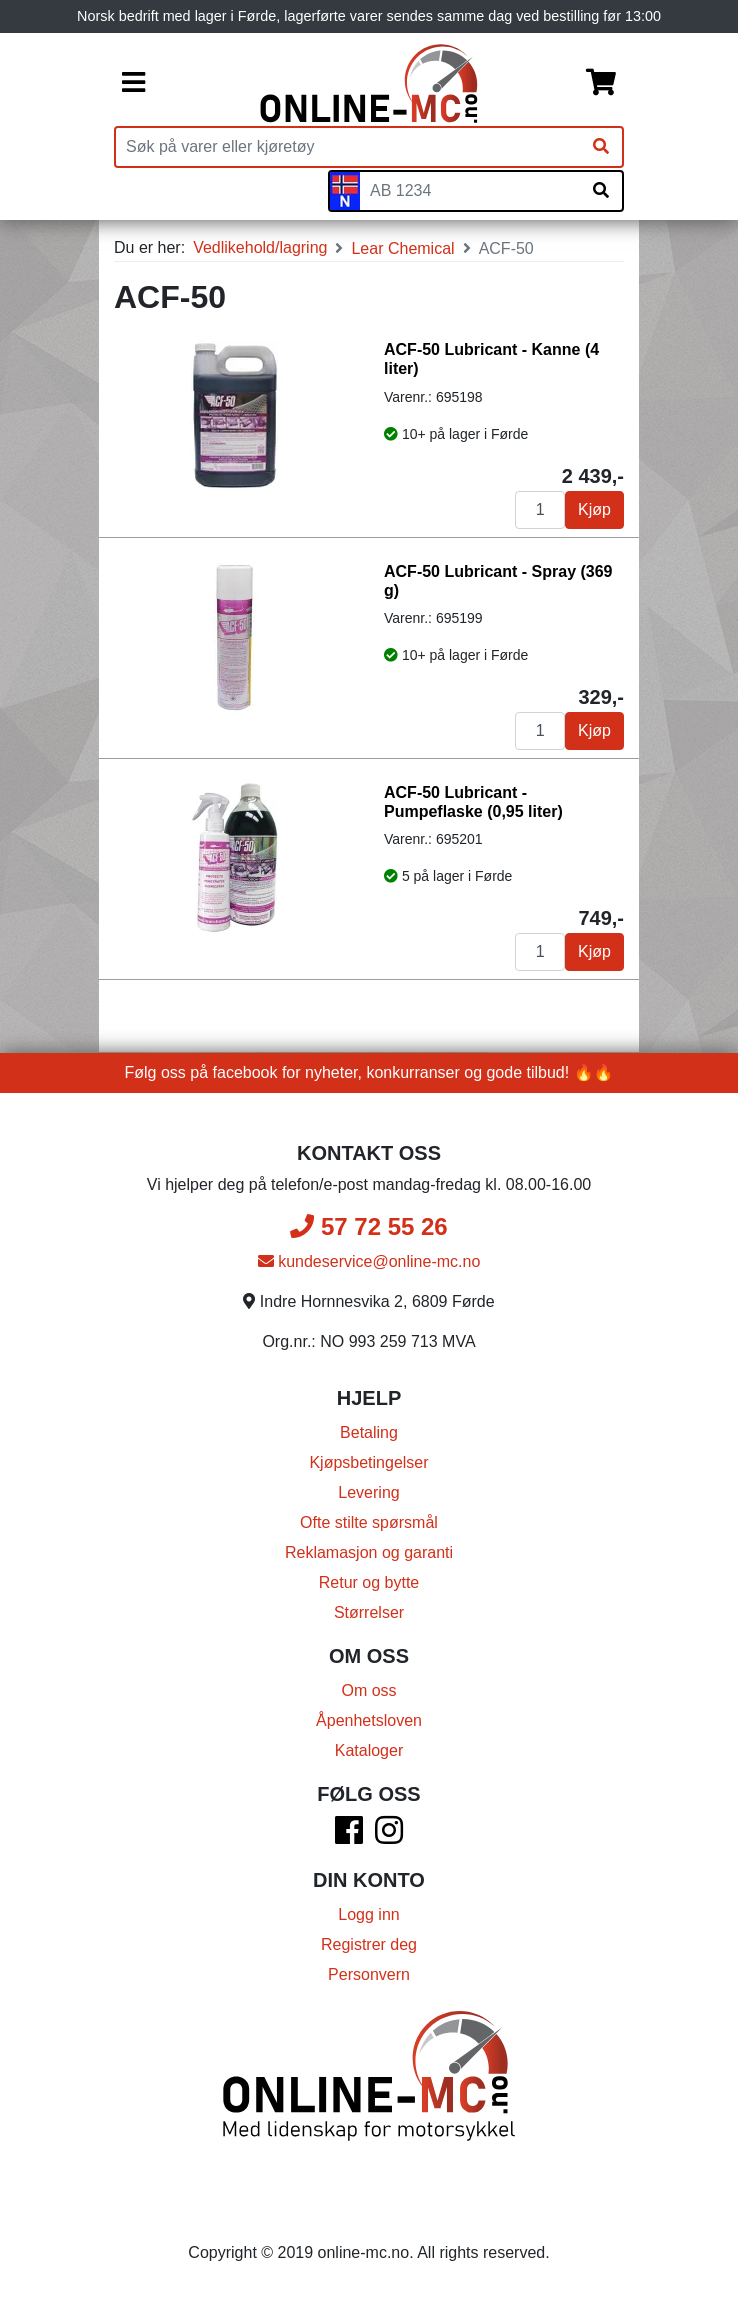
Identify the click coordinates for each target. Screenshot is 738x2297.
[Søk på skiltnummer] (601, 191)
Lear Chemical (402, 248)
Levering (368, 1492)
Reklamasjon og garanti (369, 1552)
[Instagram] (389, 1836)
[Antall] (540, 510)
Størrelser (369, 1612)
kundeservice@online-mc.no (369, 1261)
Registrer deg (369, 1944)
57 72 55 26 (368, 1226)
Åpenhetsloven (369, 1720)
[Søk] (601, 147)
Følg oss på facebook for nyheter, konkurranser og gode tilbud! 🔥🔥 (369, 1072)
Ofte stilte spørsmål (369, 1522)
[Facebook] (349, 1836)
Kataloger (369, 1750)
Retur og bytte (369, 1582)
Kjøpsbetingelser (368, 1462)
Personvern (369, 1974)
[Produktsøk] (348, 147)
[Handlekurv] (601, 84)
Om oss (368, 1690)
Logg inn (368, 1914)
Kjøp (594, 509)
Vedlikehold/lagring (260, 247)
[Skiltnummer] (470, 191)
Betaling (369, 1432)
